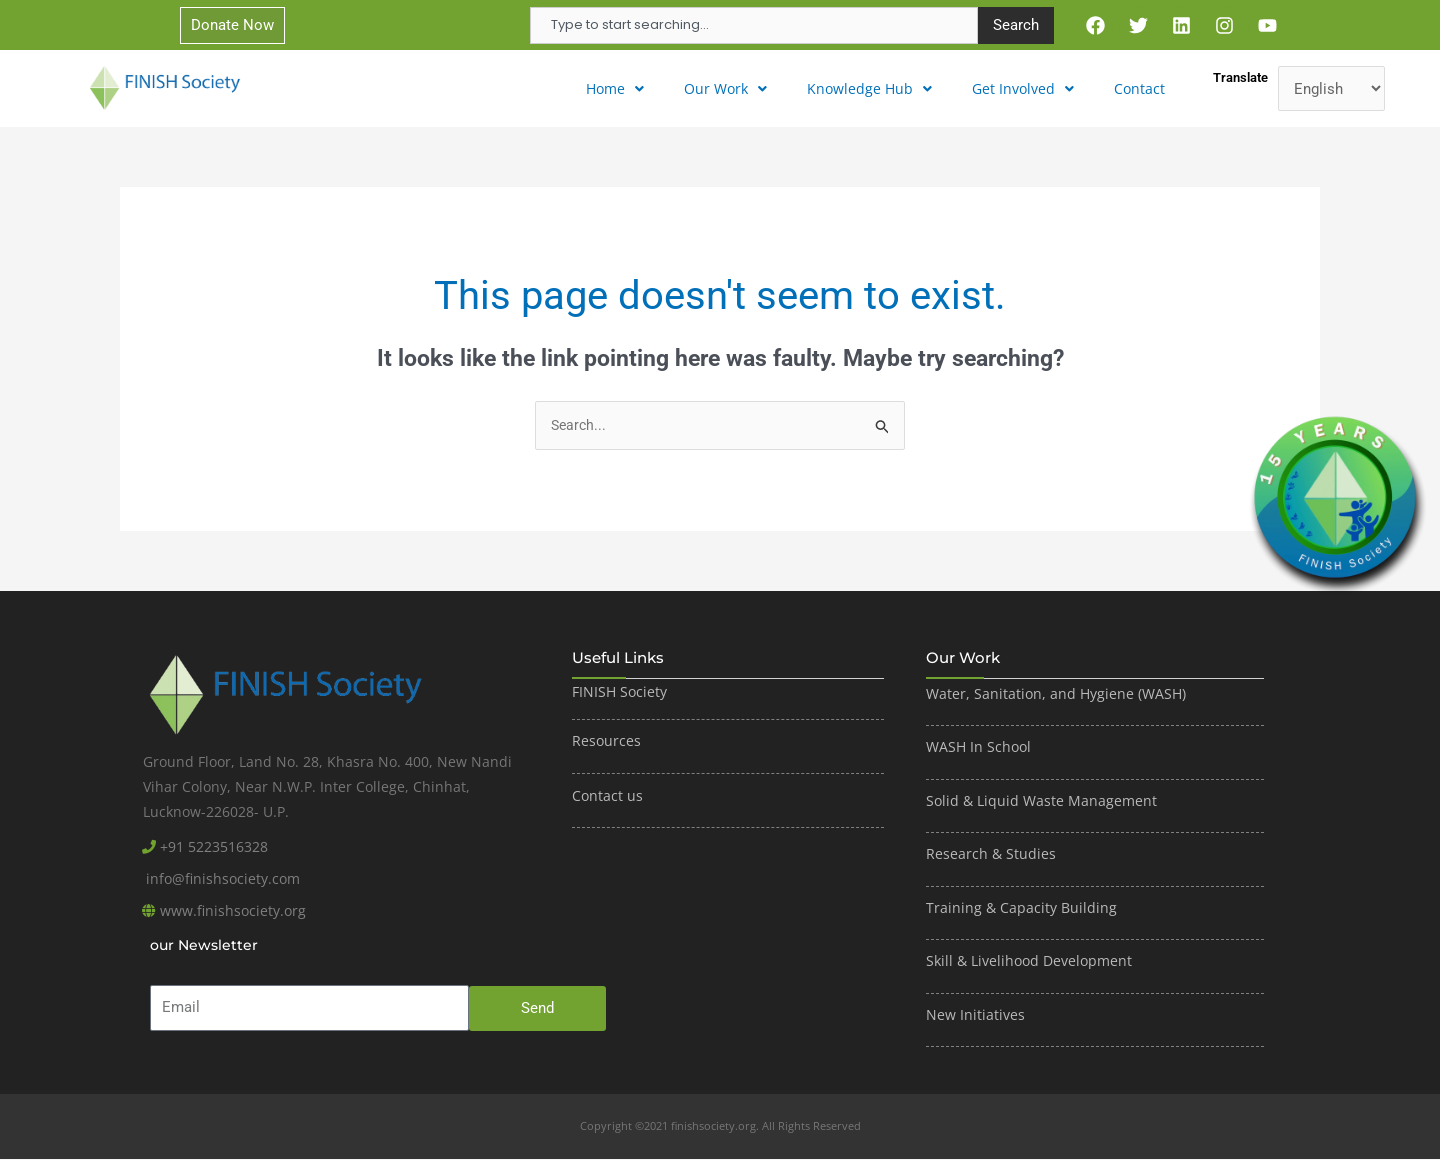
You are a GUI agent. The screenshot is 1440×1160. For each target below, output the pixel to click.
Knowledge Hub (876, 88)
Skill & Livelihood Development (1029, 961)
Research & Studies (991, 854)
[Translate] (1331, 88)
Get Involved (1027, 88)
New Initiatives (975, 1015)
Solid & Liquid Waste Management (1043, 801)
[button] (629, 88)
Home (629, 88)
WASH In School (978, 747)
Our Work (735, 88)
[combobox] (754, 25)
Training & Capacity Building (1021, 908)
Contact (1141, 88)
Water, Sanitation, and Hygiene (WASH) (1056, 694)
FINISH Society (619, 692)
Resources (606, 741)
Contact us (607, 796)
